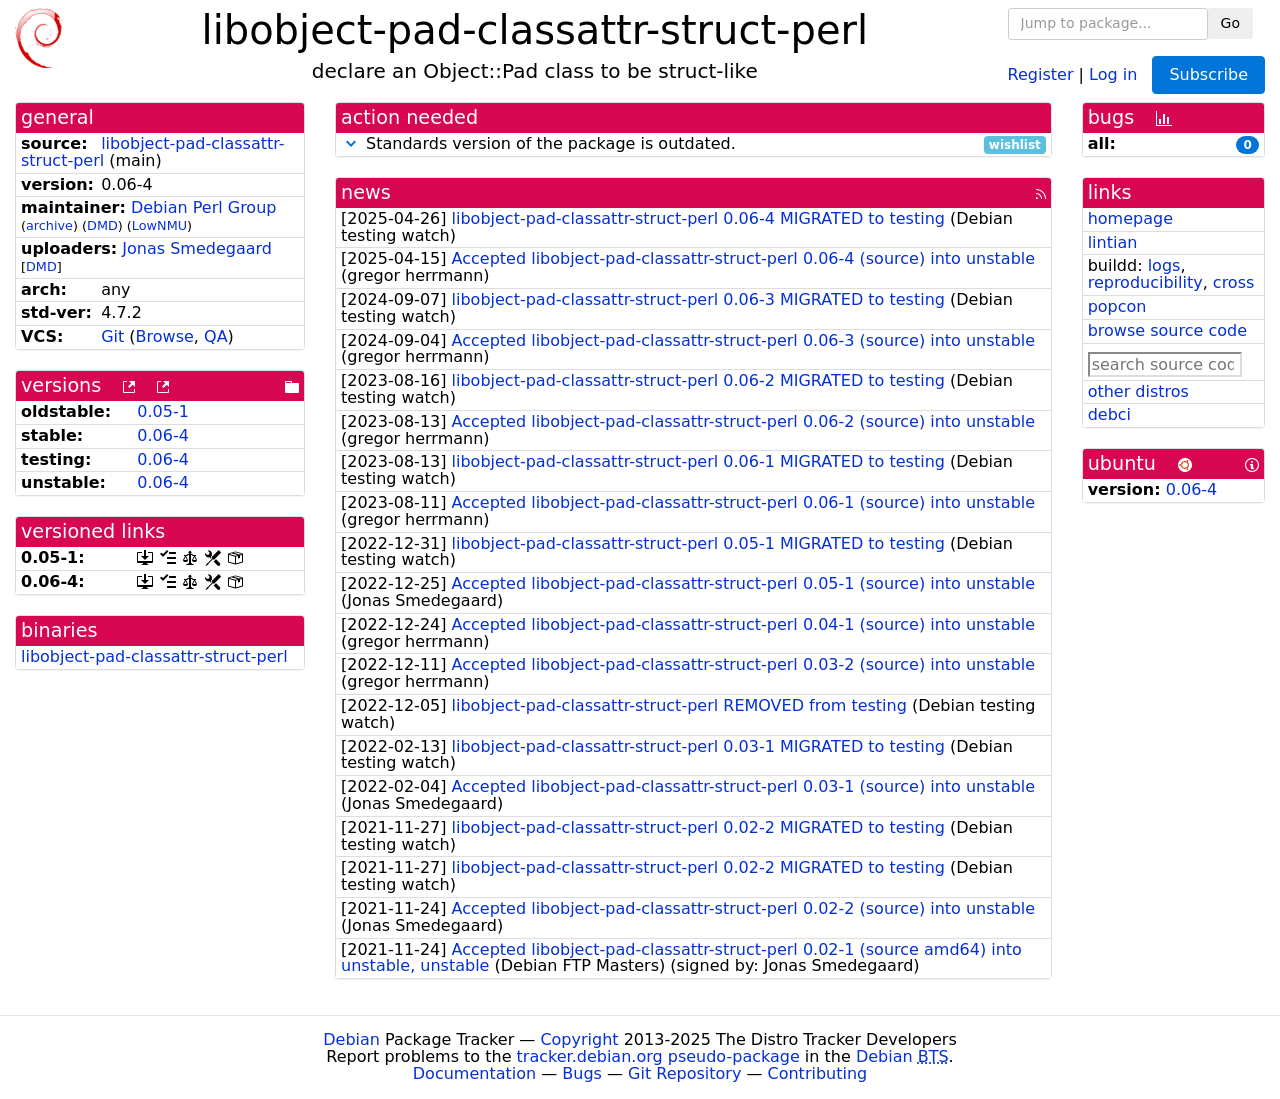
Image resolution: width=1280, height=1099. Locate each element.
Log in (1113, 73)
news (366, 192)
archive (49, 225)
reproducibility (1145, 282)
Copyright (579, 1039)
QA (216, 336)
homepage (1130, 218)
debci (1109, 414)
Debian (351, 1039)
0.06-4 (163, 435)
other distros (1138, 391)
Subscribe (1208, 74)
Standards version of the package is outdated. (693, 144)
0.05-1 (163, 411)
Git (112, 336)
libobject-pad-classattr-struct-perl (154, 656)
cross (1233, 282)
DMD (102, 225)
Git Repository (684, 1073)
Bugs (582, 1073)
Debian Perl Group (204, 207)
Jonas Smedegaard (197, 248)
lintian (1113, 242)
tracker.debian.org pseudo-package (658, 1056)
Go (1230, 23)
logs (1164, 265)
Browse (165, 336)
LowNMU (159, 225)
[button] (351, 143)
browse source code (1167, 330)
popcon (1117, 306)
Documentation (474, 1073)
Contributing (818, 1073)
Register (1041, 73)
